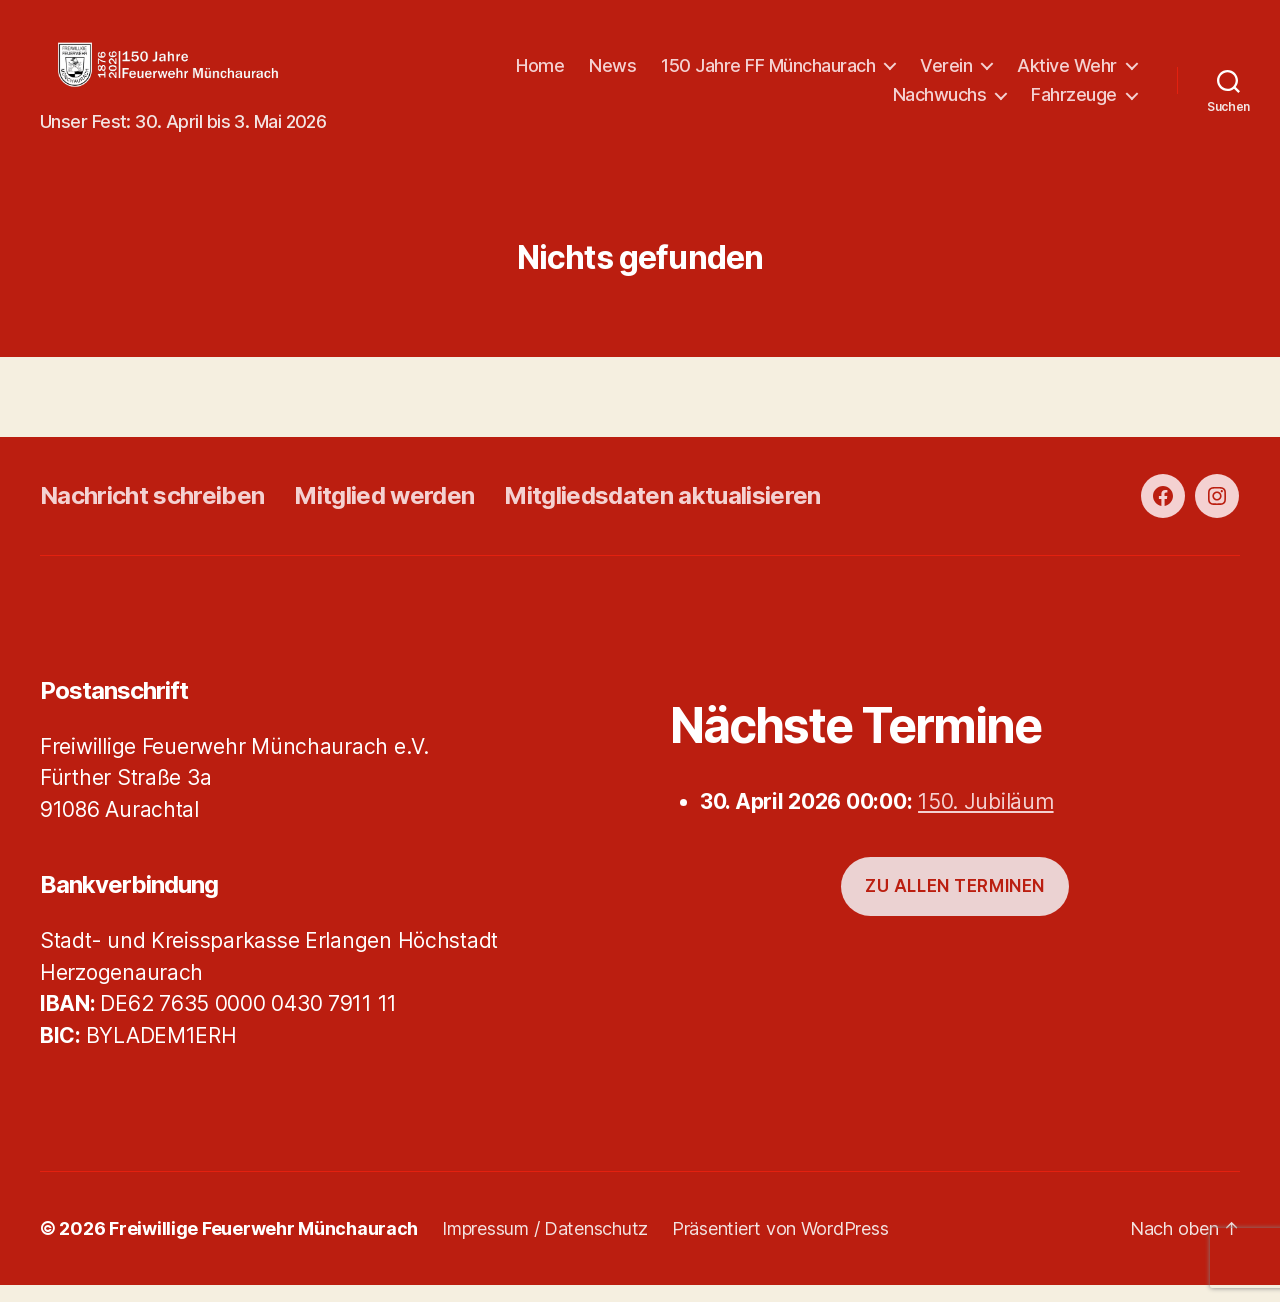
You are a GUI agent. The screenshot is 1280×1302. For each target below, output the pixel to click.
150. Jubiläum (986, 817)
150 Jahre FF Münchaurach (913, 73)
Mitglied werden (384, 511)
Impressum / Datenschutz (545, 1245)
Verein (1091, 73)
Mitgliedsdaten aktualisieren (662, 511)
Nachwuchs (940, 102)
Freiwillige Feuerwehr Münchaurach (263, 1245)
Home (685, 73)
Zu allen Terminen (955, 903)
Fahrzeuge (1074, 102)
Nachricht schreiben (152, 511)
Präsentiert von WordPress (780, 1245)
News (757, 73)
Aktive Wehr (798, 102)
